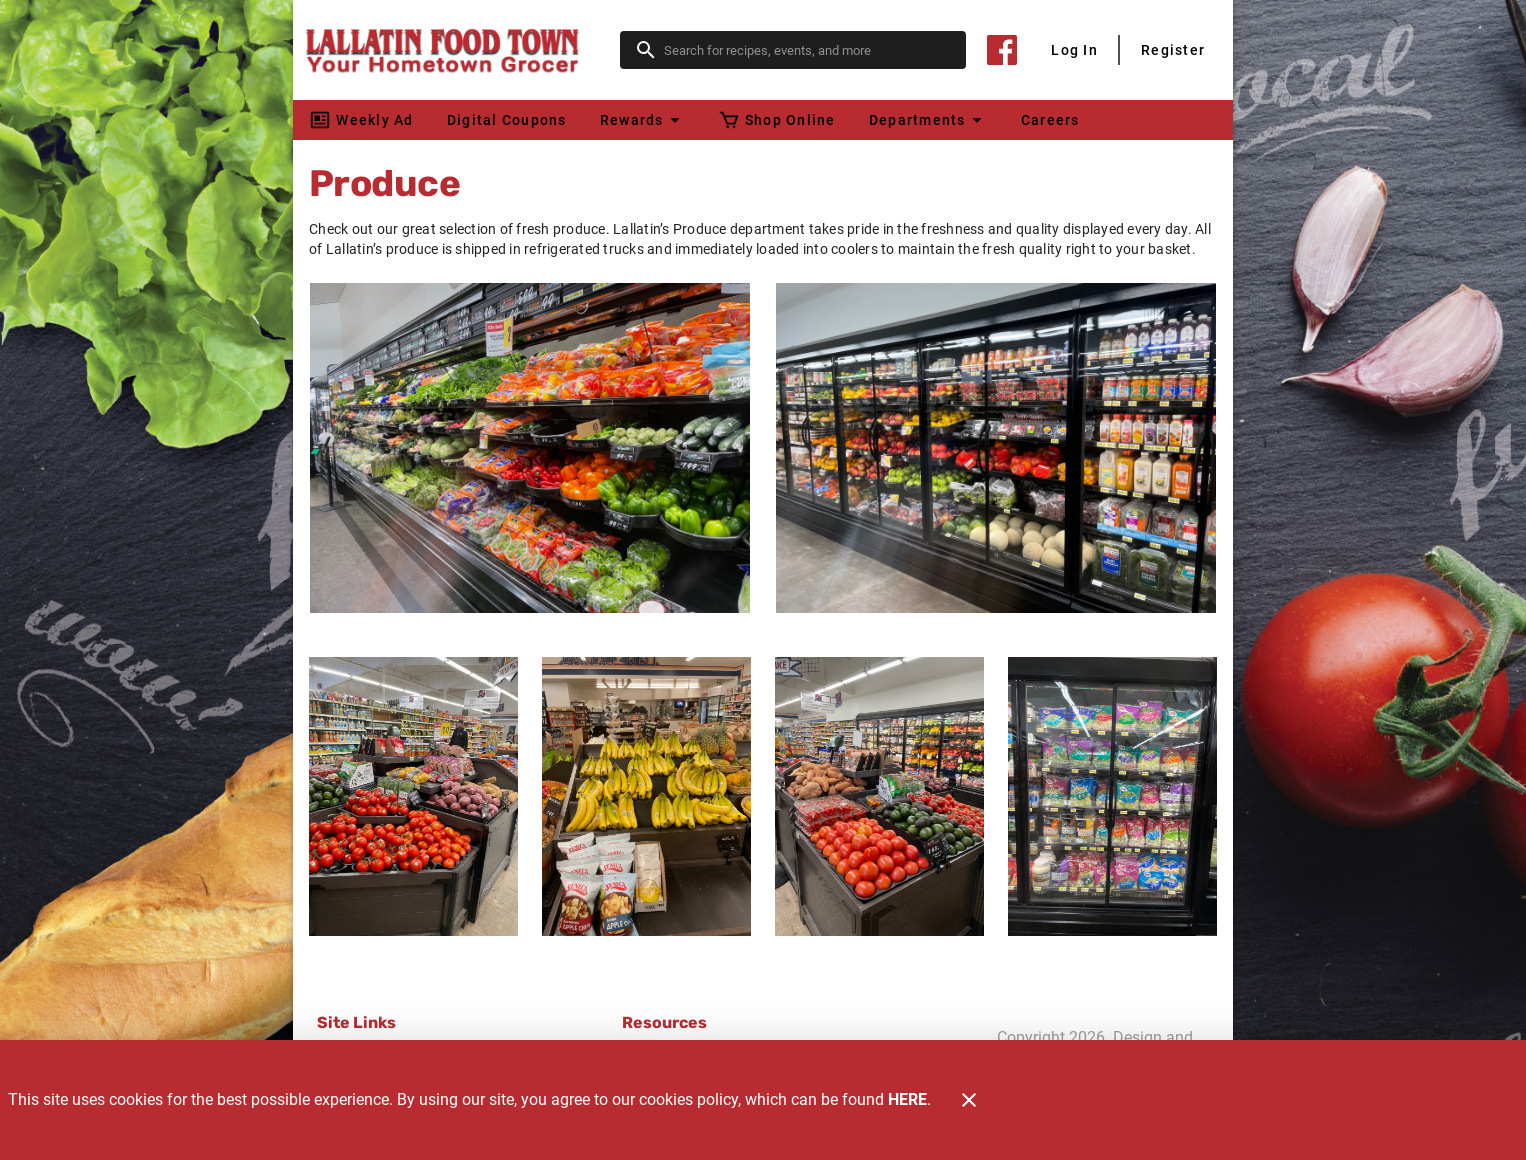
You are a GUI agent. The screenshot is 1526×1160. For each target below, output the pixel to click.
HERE (907, 1099)
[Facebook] (1002, 50)
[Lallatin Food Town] (462, 50)
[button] (642, 120)
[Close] (969, 1100)
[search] (807, 50)
